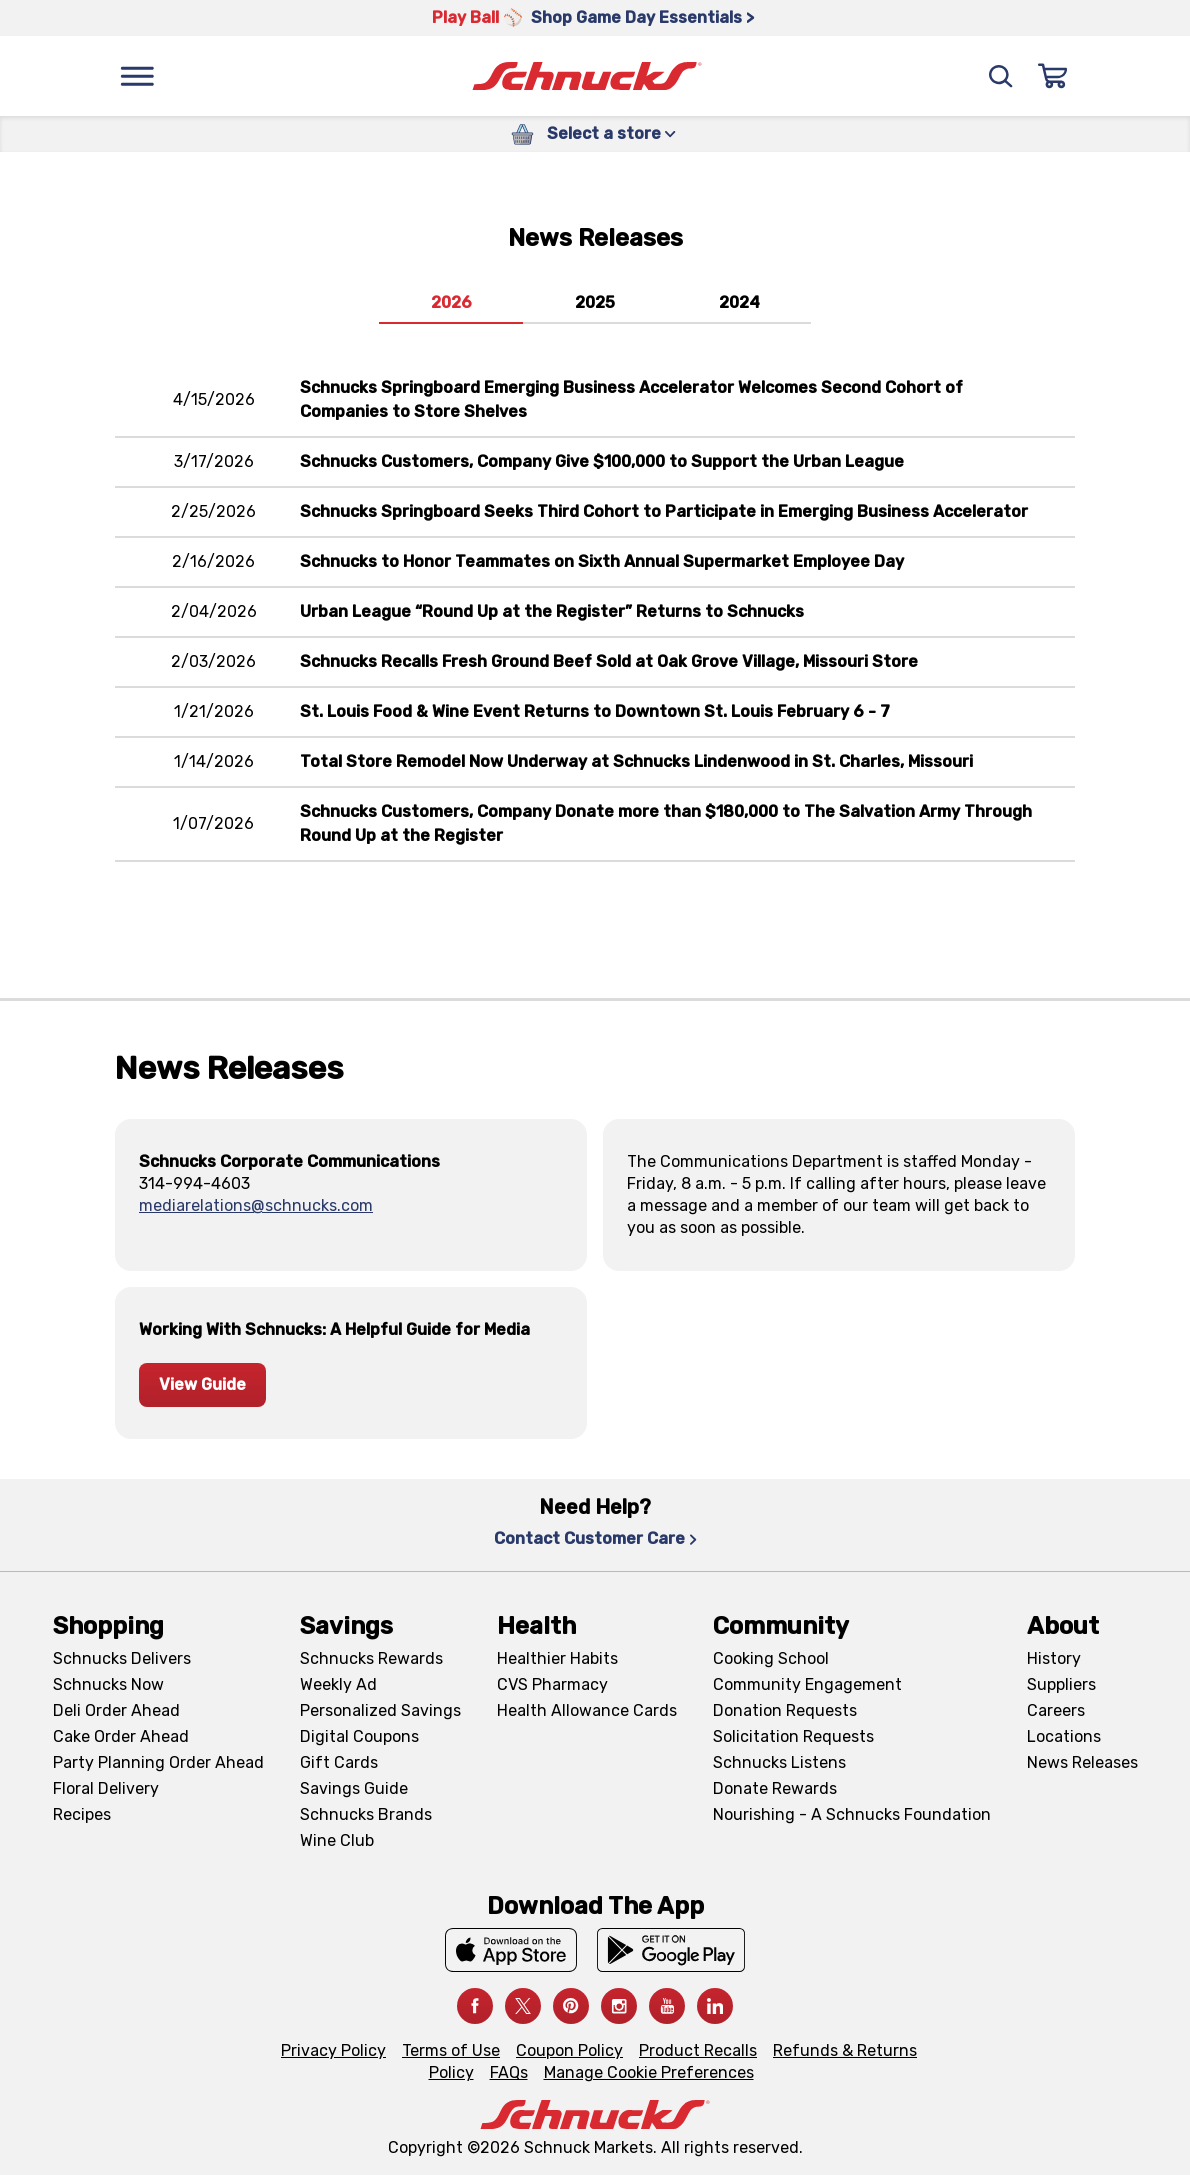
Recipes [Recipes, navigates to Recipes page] (82, 1814)
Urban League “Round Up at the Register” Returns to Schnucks (552, 611)
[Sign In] (1053, 76)
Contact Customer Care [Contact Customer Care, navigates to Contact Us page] (595, 1538)
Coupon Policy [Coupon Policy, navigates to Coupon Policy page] (569, 2050)
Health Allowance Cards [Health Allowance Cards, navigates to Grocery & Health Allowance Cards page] (587, 1710)
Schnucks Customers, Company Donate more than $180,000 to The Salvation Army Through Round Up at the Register (666, 823)
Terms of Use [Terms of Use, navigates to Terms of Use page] (451, 2050)
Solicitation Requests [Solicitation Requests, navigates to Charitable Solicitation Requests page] (793, 1736)
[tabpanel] (595, 653)
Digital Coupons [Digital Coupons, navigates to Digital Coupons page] (359, 1736)
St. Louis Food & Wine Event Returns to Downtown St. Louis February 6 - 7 (595, 711)
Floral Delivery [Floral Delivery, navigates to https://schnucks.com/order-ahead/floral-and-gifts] (106, 1788)
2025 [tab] (595, 302)
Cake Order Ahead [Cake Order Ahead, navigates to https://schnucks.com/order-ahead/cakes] (121, 1736)
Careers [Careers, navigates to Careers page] (1056, 1710)
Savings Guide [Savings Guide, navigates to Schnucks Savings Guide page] (354, 1788)
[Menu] (137, 76)
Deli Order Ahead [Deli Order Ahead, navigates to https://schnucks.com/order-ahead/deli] (116, 1710)
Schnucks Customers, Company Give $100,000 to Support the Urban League (602, 461)
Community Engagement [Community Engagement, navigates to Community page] (807, 1684)
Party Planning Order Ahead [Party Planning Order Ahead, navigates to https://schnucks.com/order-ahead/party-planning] (158, 1762)
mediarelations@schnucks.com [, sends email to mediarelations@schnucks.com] (256, 1205)
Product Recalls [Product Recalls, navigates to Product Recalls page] (698, 2050)
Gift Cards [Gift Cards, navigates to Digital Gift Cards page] (339, 1762)
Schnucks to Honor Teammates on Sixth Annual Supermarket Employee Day (602, 561)
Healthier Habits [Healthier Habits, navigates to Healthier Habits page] (557, 1658)
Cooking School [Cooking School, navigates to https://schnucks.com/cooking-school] (771, 1658)
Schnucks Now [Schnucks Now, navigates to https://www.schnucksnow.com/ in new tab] (108, 1684)
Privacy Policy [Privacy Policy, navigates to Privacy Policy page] (333, 2050)
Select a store (611, 133)
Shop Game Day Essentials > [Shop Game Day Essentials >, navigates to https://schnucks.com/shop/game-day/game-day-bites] (642, 17)
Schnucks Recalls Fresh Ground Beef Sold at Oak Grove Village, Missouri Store (609, 661)
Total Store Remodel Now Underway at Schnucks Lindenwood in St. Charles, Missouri (636, 761)
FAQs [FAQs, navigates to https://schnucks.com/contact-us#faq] (509, 2072)
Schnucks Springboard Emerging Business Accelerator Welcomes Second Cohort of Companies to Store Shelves (631, 399)
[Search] (1001, 76)
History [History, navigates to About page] (1054, 1658)
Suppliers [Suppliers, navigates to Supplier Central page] (1061, 1684)
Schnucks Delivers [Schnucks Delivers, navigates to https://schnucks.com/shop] (122, 1658)
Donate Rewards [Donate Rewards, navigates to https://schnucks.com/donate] (775, 1788)
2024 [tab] (739, 302)
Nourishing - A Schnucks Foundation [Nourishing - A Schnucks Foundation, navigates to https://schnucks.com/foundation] (852, 1814)
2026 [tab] (451, 302)
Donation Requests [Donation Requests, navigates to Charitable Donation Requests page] (785, 1710)
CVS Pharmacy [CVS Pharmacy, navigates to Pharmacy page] (552, 1684)
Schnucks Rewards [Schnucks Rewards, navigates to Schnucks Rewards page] (371, 1658)
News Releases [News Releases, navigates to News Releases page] (1082, 1762)
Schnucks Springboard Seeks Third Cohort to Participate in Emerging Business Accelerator (664, 511)
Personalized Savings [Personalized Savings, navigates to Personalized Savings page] (380, 1710)
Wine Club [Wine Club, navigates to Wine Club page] (337, 1840)
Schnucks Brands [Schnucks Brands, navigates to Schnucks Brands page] (366, 1814)
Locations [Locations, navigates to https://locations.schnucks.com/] (1064, 1736)
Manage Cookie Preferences (649, 2072)
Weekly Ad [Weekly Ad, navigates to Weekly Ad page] (338, 1684)
